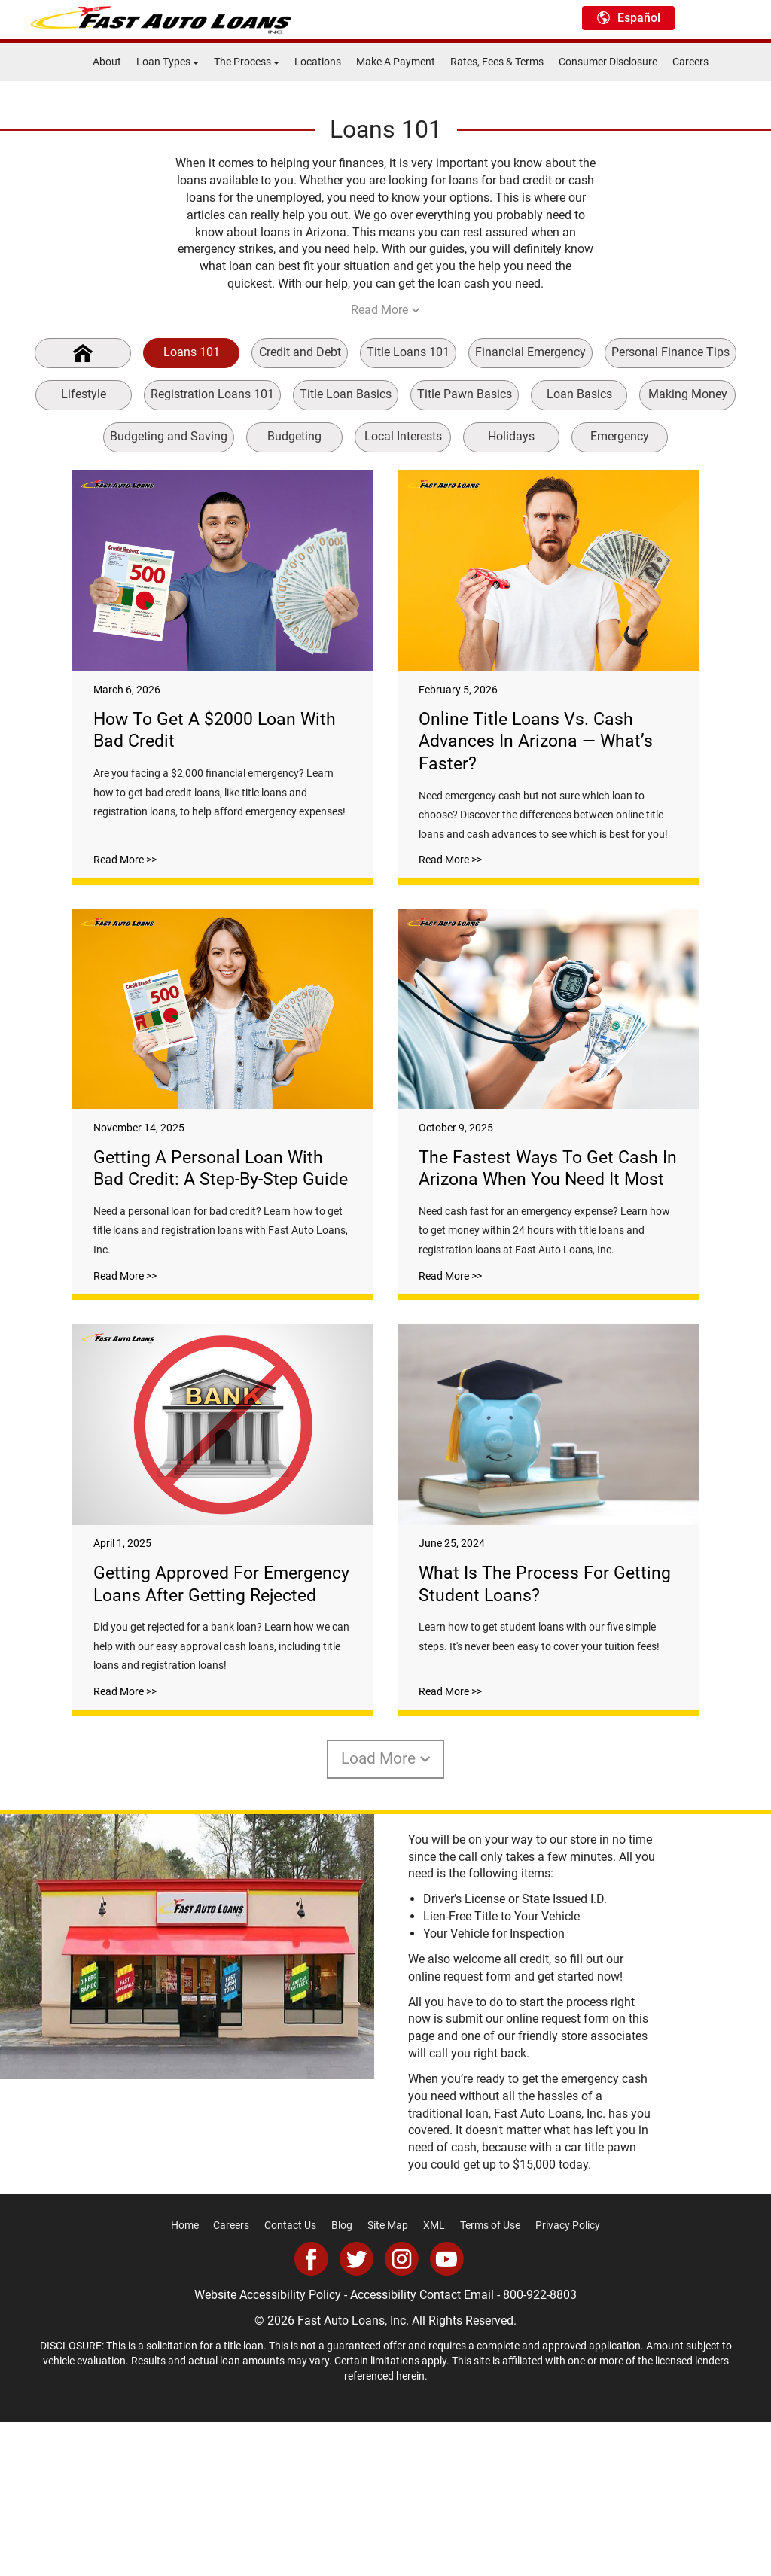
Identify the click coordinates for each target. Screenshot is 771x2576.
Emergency (619, 436)
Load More (386, 1914)
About (107, 62)
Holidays (511, 436)
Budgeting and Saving (168, 436)
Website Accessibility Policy (267, 2449)
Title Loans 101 (408, 352)
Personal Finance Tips (670, 352)
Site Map (387, 2380)
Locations (317, 62)
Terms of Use (490, 2380)
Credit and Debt (300, 352)
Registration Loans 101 (212, 394)
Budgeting (294, 436)
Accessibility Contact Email (422, 2449)
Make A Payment (395, 62)
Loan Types (167, 62)
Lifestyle (83, 394)
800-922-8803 (540, 2449)
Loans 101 (191, 352)
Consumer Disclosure (608, 62)
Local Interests (403, 436)
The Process (246, 62)
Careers (690, 62)
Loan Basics (579, 394)
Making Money (687, 394)
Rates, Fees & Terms (497, 62)
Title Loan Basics (346, 394)
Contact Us (290, 2380)
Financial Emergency (530, 352)
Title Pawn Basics (464, 394)
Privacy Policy (567, 2380)
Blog (341, 2380)
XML (434, 2380)
